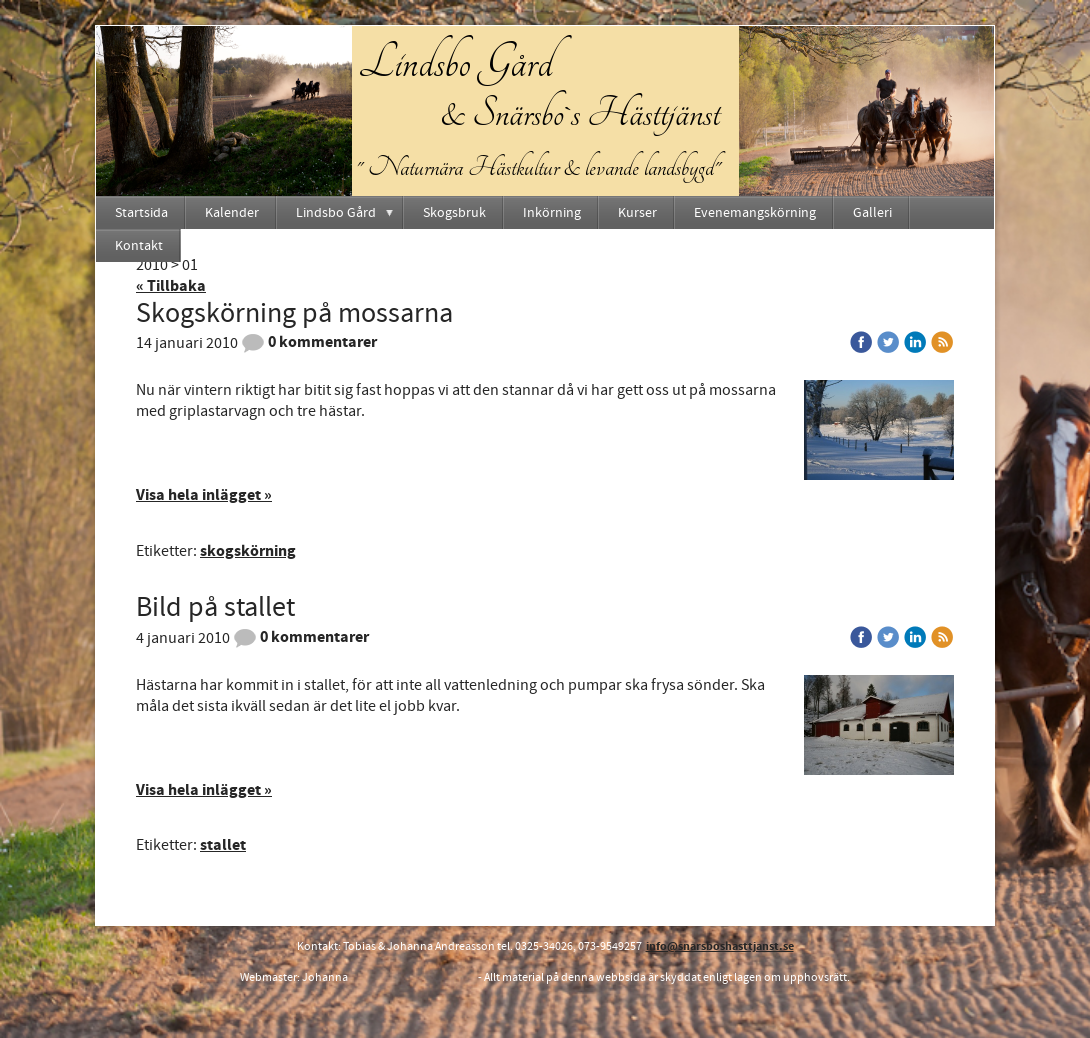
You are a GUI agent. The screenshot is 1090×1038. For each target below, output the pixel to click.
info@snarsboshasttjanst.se (720, 946)
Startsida (141, 213)
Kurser (637, 213)
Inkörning (552, 213)
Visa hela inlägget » (204, 495)
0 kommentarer (309, 342)
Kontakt (139, 246)
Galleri (872, 213)
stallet (223, 845)
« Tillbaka (171, 286)
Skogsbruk (454, 213)
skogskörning (248, 551)
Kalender (232, 213)
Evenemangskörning (755, 213)
